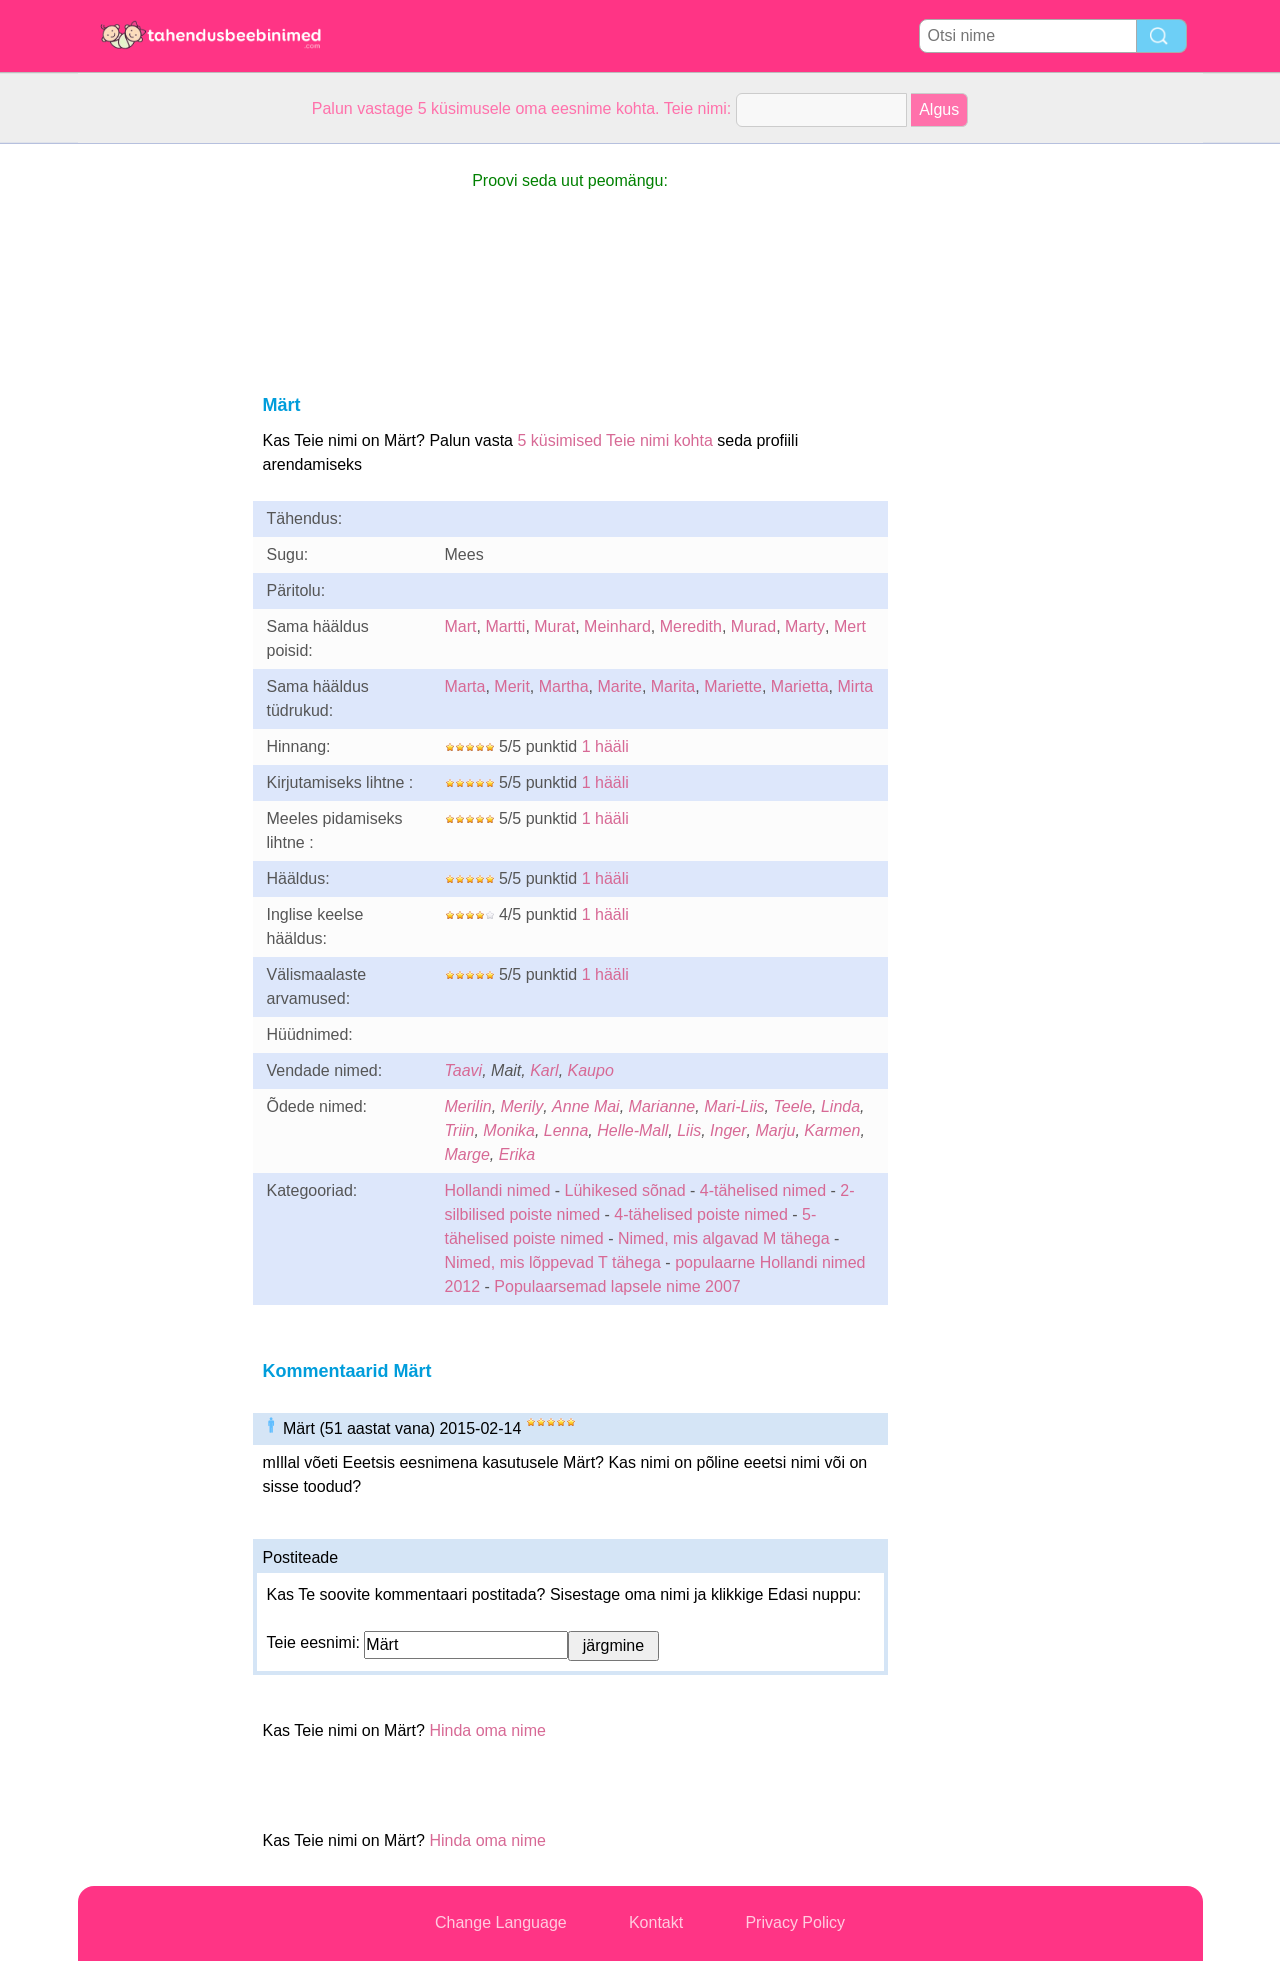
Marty (805, 626)
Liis (689, 1130)
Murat (554, 626)
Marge (467, 1154)
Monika (509, 1130)
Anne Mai (586, 1106)
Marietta (800, 686)
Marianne (662, 1106)
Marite (619, 686)
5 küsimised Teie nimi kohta (614, 440)
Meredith (691, 626)
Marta (465, 686)
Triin (460, 1130)
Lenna (566, 1130)
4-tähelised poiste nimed (700, 1214)
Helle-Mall (632, 1130)
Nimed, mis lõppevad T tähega (553, 1262)
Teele (793, 1106)
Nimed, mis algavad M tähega (724, 1238)
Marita (673, 686)
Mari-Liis (734, 1106)
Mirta (856, 686)
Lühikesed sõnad (625, 1190)
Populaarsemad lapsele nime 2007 (617, 1286)
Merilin (468, 1106)
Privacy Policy (795, 1922)
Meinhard (617, 626)
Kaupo (591, 1070)
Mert (850, 626)
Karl (544, 1070)
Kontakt (656, 1922)
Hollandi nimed (498, 1190)
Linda (840, 1106)
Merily (522, 1106)
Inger (728, 1130)
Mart (461, 626)
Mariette (733, 686)
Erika (517, 1154)
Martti (505, 626)
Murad (753, 626)
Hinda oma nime (487, 1730)
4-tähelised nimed (765, 1190)
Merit (512, 686)
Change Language (501, 1922)
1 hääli (605, 746)
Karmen (832, 1130)
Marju (775, 1130)
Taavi (464, 1070)
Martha (564, 686)
